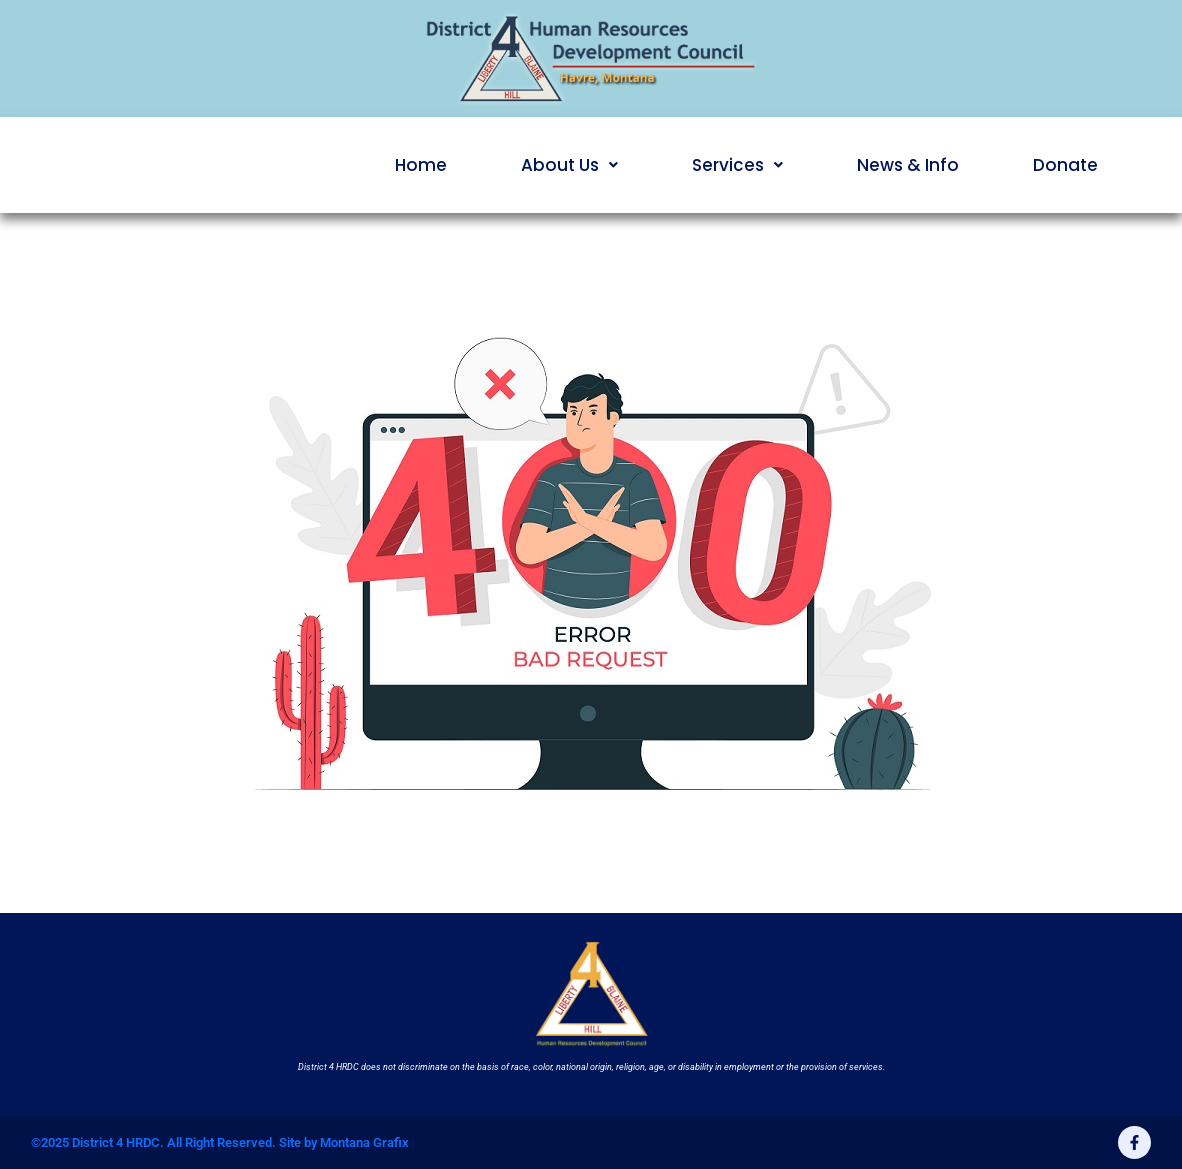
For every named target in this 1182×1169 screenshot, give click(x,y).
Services (737, 165)
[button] (569, 165)
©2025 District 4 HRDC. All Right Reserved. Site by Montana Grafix (220, 1142)
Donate (1065, 165)
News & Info (908, 165)
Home (421, 165)
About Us (569, 165)
